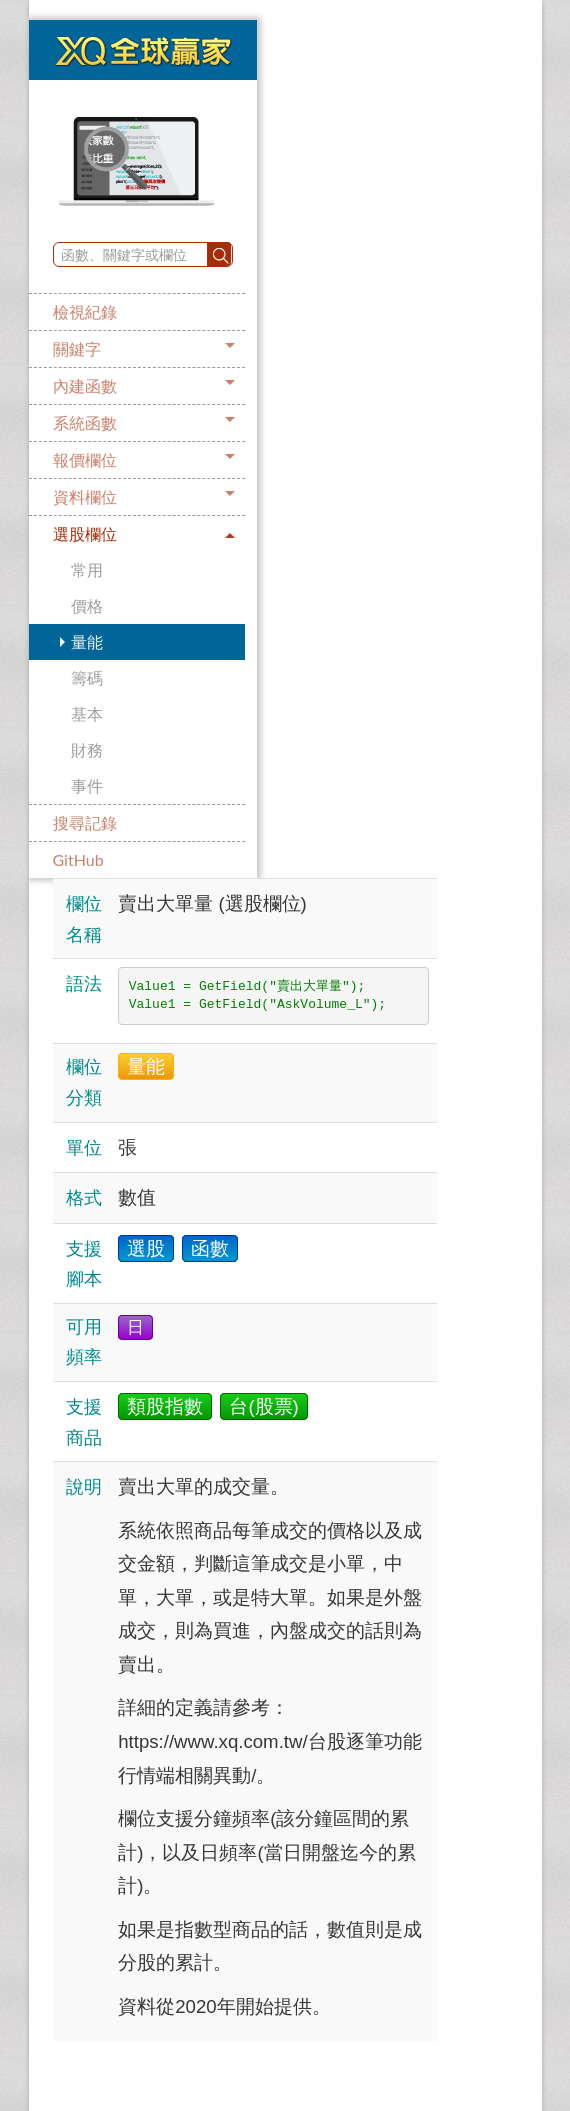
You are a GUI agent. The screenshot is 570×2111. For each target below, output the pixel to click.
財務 (87, 749)
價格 (87, 605)
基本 (87, 713)
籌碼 (87, 677)
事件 (87, 785)
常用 (87, 569)
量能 (87, 641)
